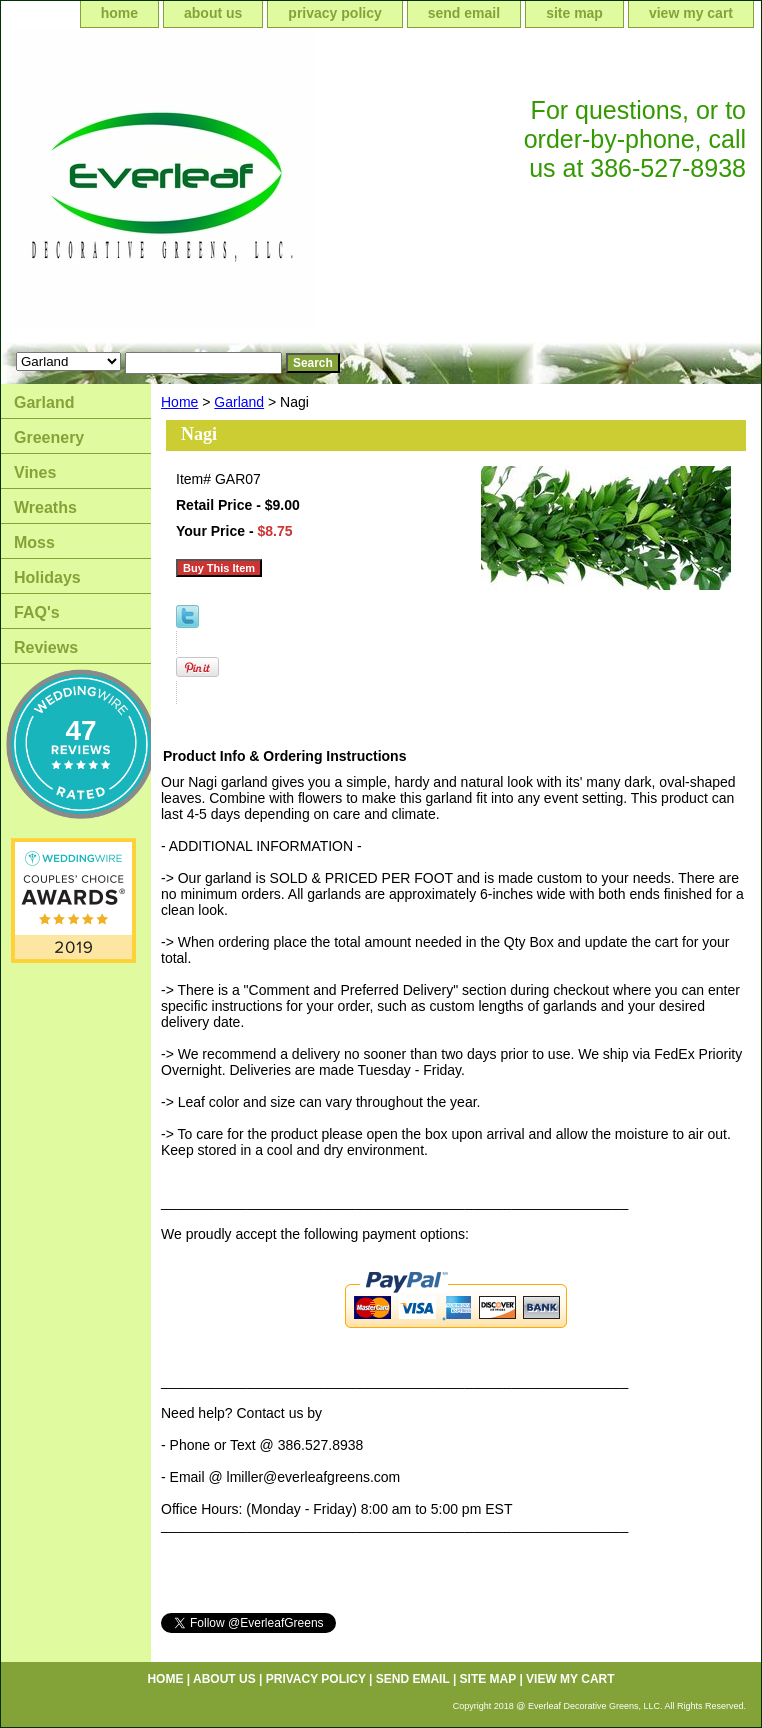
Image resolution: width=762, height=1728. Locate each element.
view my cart (691, 13)
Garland (239, 402)
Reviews (46, 647)
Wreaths (45, 507)
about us (213, 13)
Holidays (47, 577)
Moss (34, 542)
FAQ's (37, 612)
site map (574, 13)
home (119, 13)
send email (464, 13)
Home (179, 402)
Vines (35, 472)
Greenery (49, 437)
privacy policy (334, 13)
